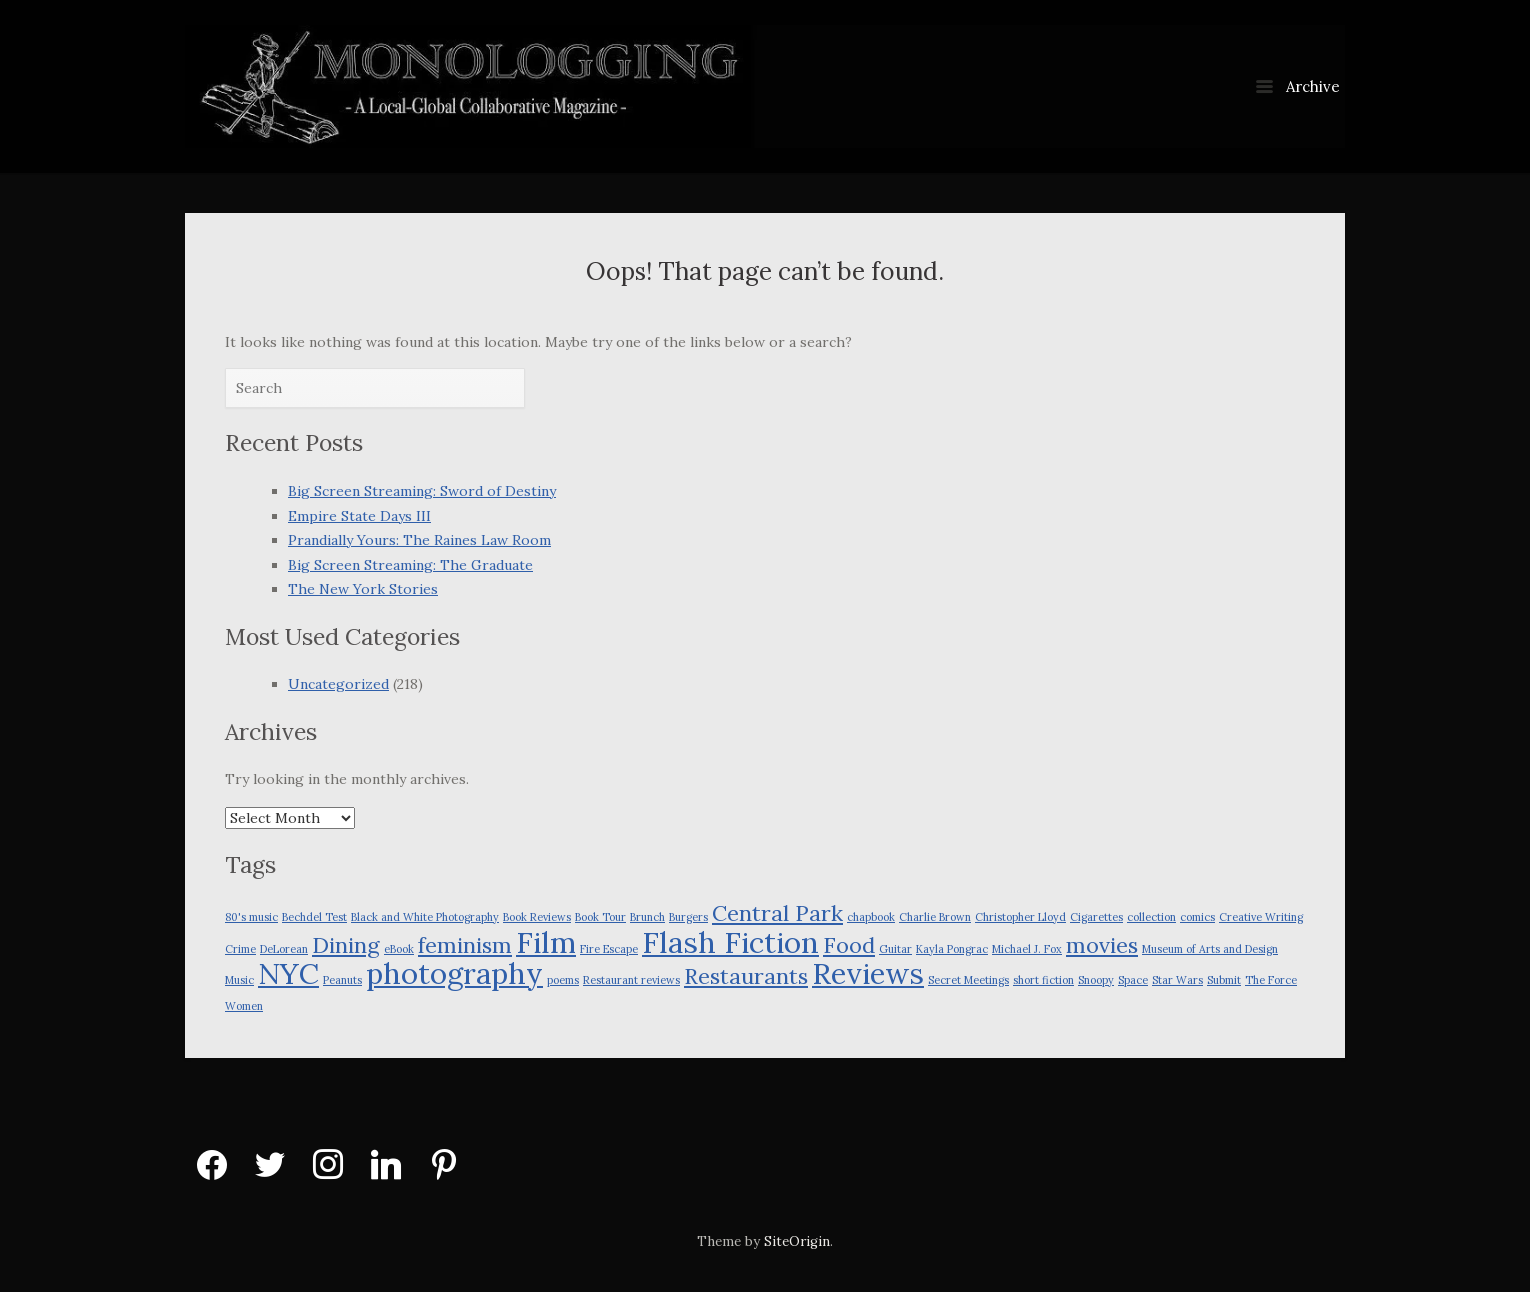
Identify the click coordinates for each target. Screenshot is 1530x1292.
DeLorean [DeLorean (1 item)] (284, 949)
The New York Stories (363, 589)
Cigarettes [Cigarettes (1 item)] (1096, 917)
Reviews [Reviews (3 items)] (868, 973)
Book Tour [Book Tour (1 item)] (600, 917)
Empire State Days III (359, 516)
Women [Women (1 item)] (244, 1006)
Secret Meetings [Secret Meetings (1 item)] (968, 980)
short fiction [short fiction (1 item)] (1043, 980)
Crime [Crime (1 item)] (240, 949)
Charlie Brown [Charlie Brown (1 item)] (935, 917)
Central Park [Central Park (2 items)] (777, 913)
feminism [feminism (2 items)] (465, 945)
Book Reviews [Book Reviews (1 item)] (537, 917)
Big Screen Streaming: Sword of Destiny (422, 491)
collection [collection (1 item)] (1151, 917)
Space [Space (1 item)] (1133, 980)
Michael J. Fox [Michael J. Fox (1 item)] (1027, 949)
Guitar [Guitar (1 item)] (895, 949)
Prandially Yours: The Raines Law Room (419, 540)
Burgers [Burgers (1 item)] (688, 917)
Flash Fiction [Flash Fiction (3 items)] (730, 942)
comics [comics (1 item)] (1197, 917)
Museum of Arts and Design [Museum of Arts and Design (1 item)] (1210, 949)
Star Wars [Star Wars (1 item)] (1177, 980)
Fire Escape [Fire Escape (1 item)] (609, 949)
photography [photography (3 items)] (454, 973)
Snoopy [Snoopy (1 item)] (1096, 980)
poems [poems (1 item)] (563, 980)
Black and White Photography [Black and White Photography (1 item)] (425, 917)
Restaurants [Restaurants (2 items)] (746, 976)
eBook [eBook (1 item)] (399, 949)
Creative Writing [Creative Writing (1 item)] (1261, 917)
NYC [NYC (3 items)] (288, 973)
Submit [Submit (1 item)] (1224, 980)
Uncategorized (338, 684)
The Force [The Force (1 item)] (1271, 980)
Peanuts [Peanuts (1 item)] (342, 980)
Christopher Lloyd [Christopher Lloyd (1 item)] (1020, 917)
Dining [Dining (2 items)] (346, 945)
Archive (1298, 86)
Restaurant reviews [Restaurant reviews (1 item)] (631, 980)
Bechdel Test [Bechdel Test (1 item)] (314, 917)
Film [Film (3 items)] (546, 942)
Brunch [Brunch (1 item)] (647, 917)
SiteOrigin (797, 1241)
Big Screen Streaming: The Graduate (410, 565)
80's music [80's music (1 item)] (251, 917)
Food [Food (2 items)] (849, 945)
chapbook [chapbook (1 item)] (871, 917)
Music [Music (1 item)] (239, 980)
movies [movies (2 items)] (1102, 945)
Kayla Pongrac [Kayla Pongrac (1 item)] (952, 949)
